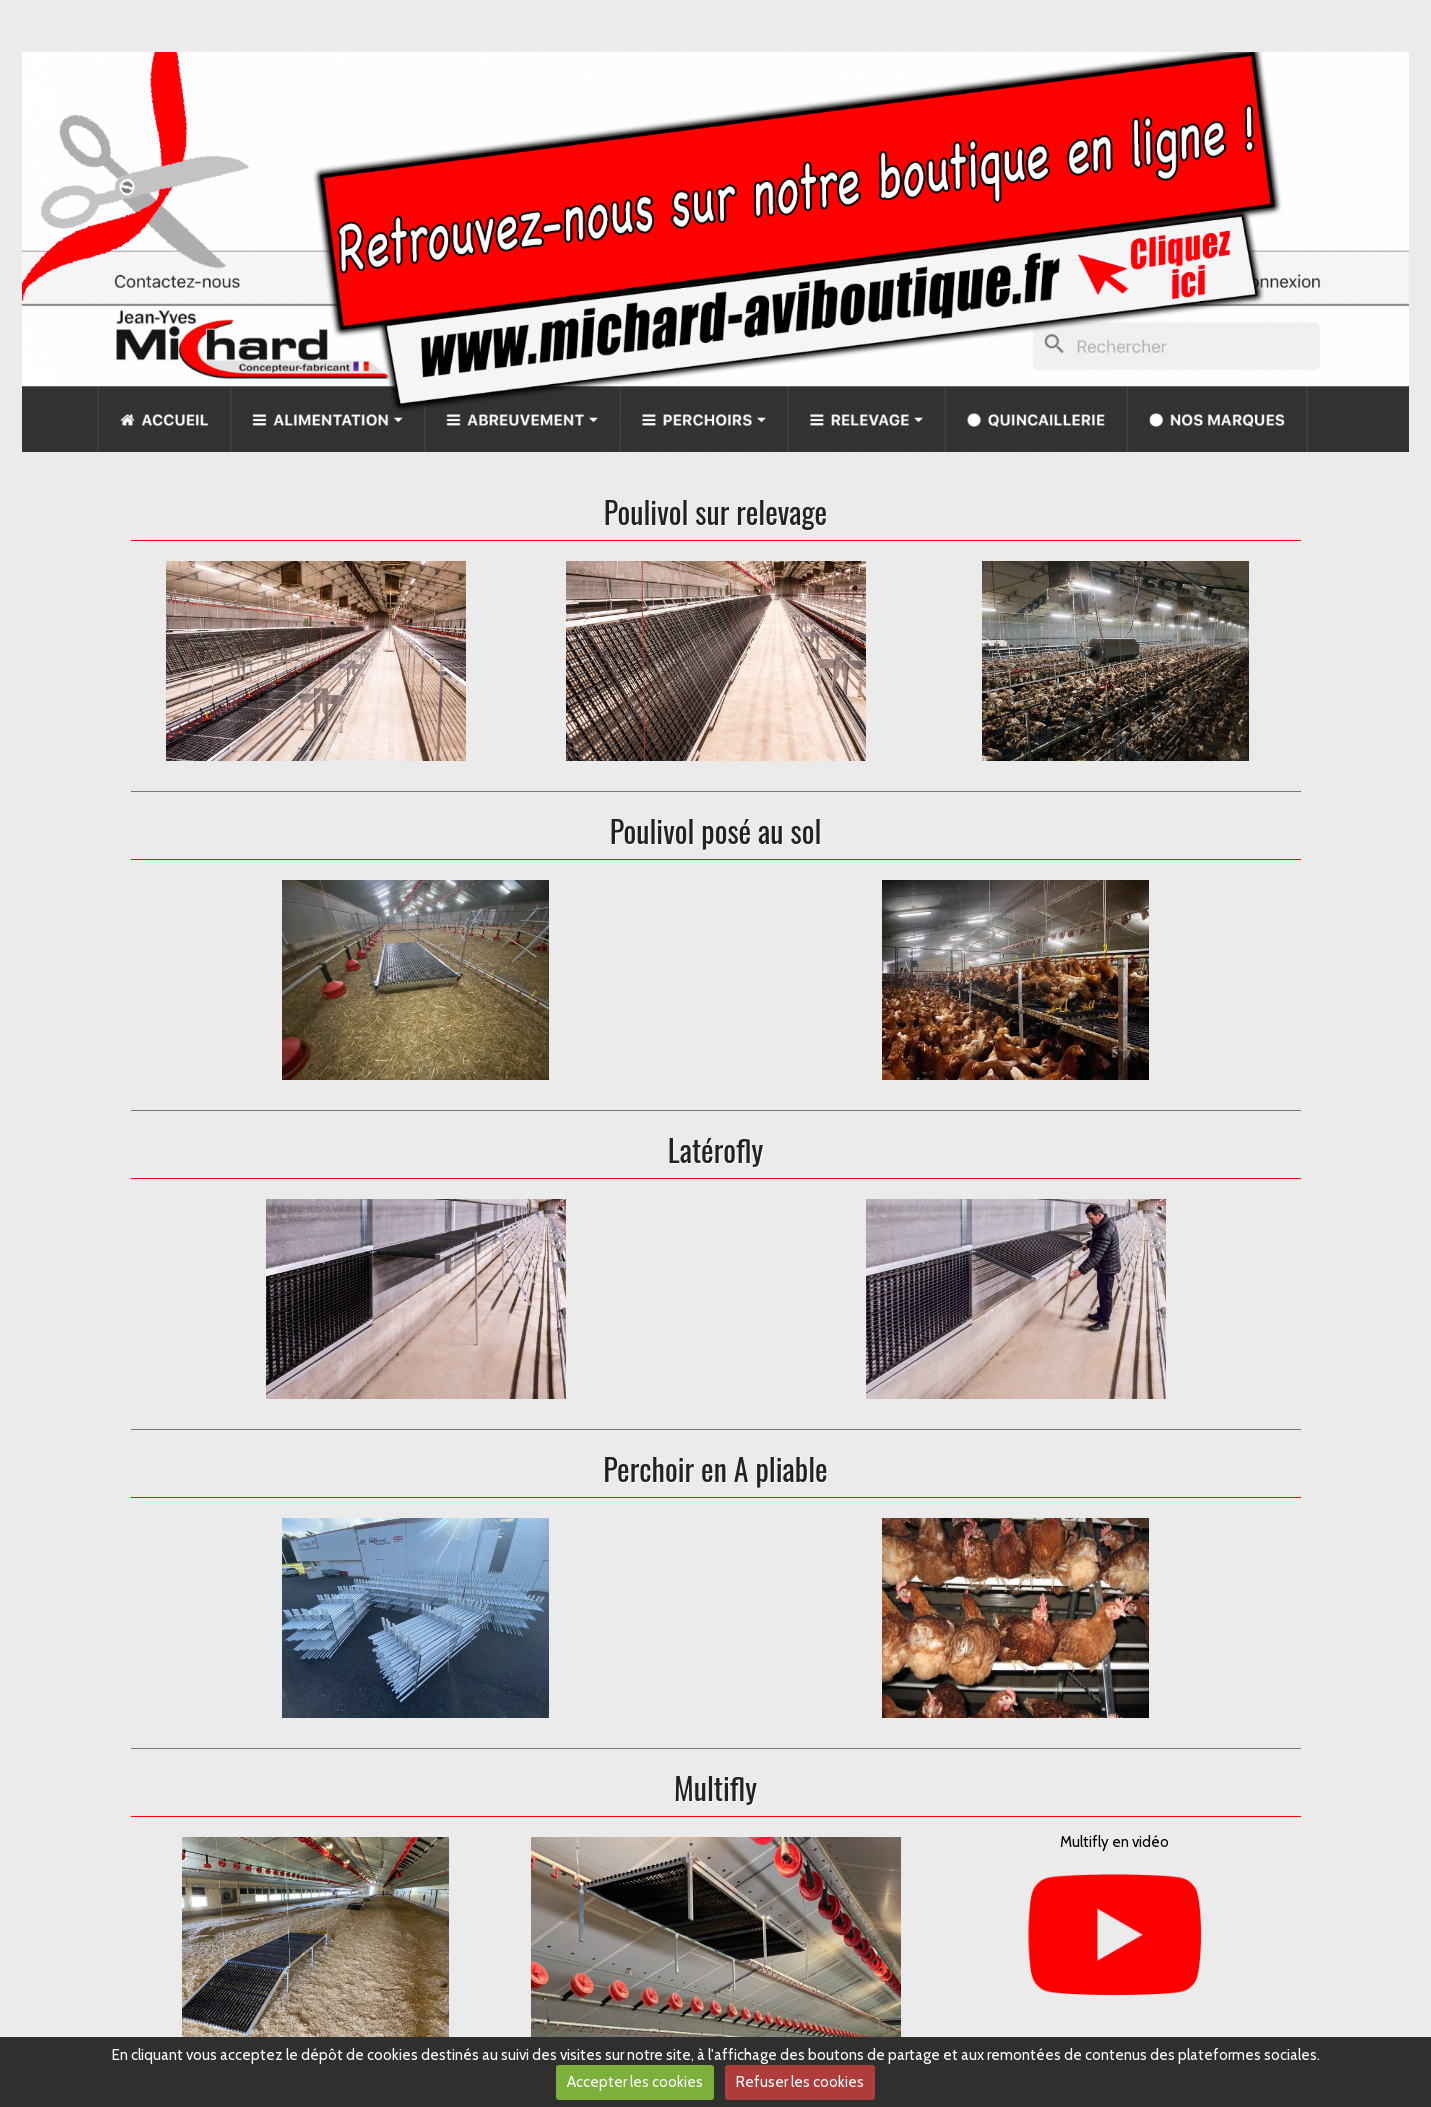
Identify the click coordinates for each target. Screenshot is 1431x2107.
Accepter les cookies (635, 2082)
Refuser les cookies (800, 2082)
